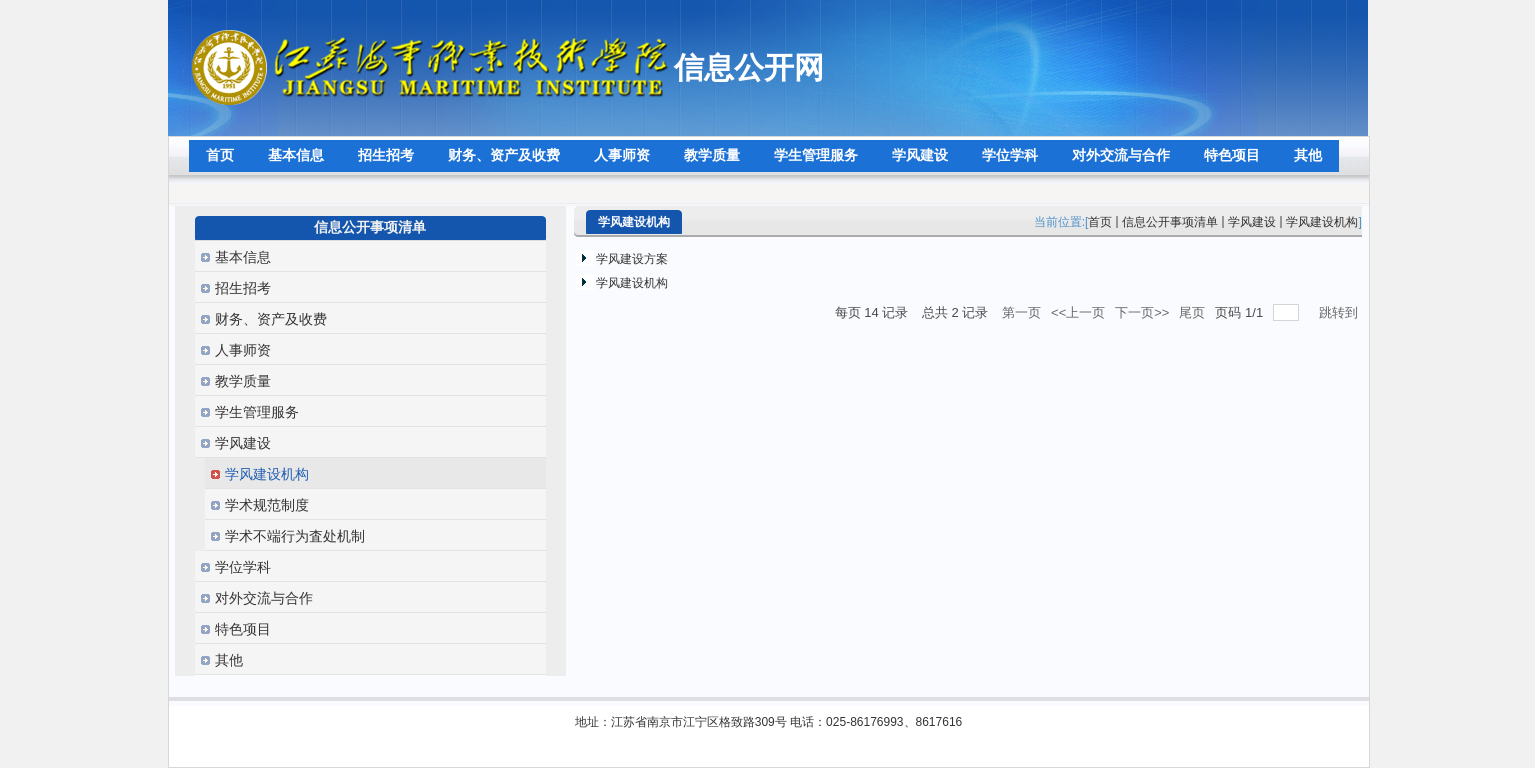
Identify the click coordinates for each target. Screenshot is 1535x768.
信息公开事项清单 (1170, 222)
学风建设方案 (632, 259)
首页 (1100, 222)
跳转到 (1340, 312)
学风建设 (1252, 222)
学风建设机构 (1322, 222)
